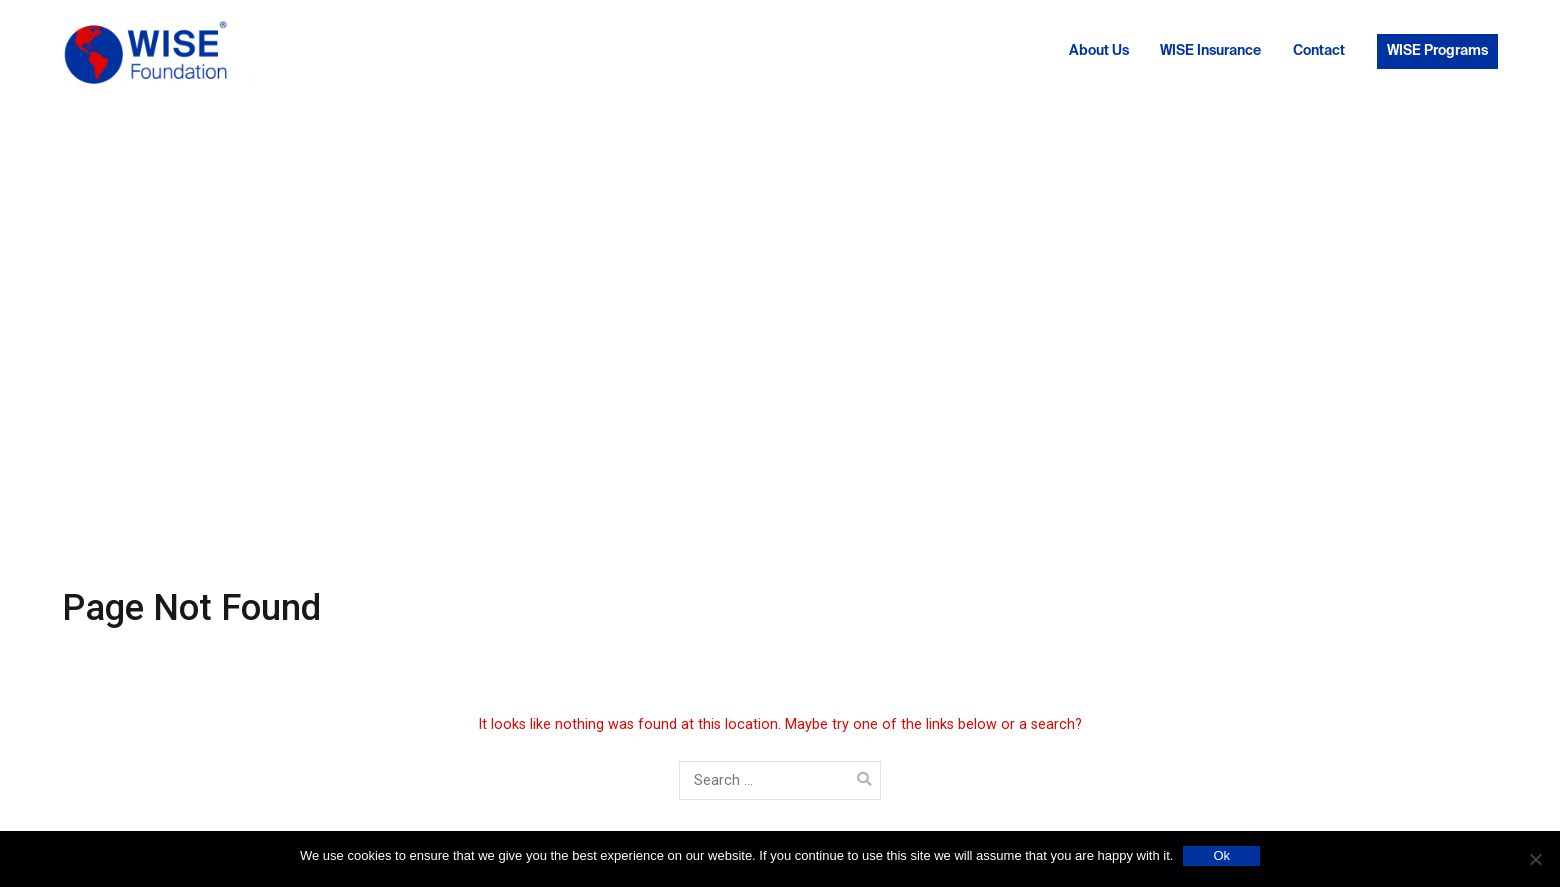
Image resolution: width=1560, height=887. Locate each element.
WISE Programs (1437, 51)
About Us (1099, 51)
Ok (1221, 855)
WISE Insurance (1210, 51)
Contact (1319, 51)
